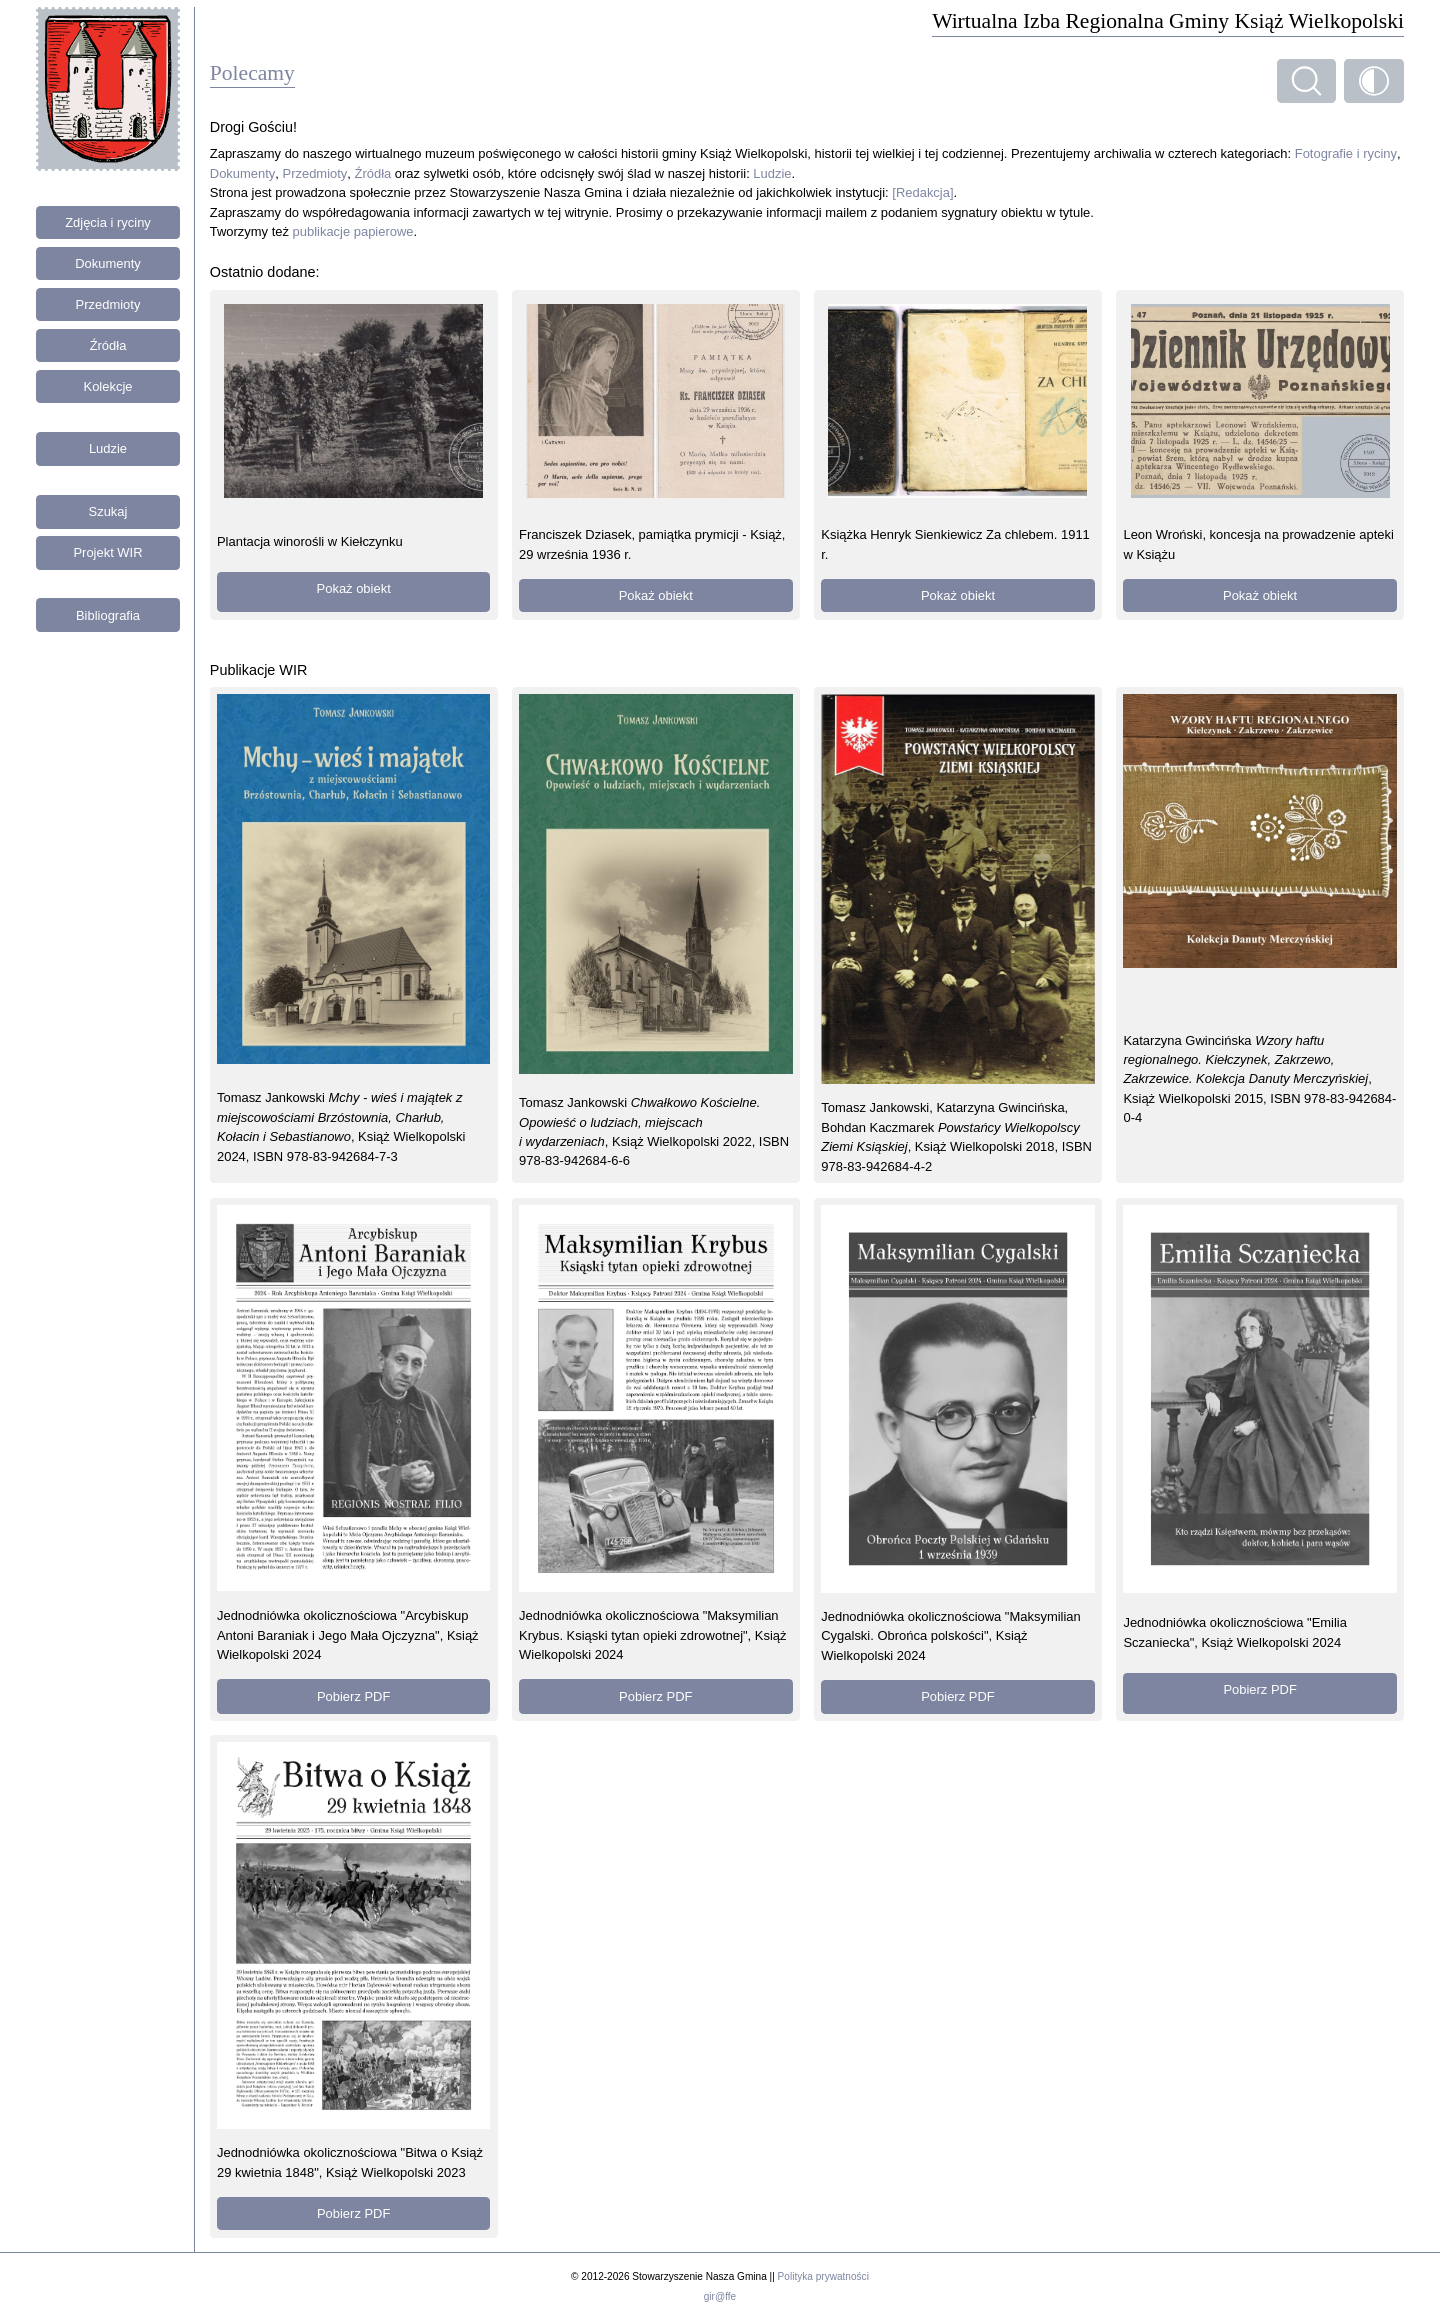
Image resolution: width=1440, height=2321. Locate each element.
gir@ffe (720, 2296)
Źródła (108, 345)
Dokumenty (108, 263)
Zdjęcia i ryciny (108, 222)
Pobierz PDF (353, 1696)
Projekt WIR (107, 552)
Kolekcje (108, 386)
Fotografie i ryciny (1346, 153)
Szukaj (108, 511)
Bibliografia (108, 615)
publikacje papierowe (353, 231)
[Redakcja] (922, 192)
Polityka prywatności (823, 2276)
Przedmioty (108, 304)
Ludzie (108, 448)
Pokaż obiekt (354, 588)
